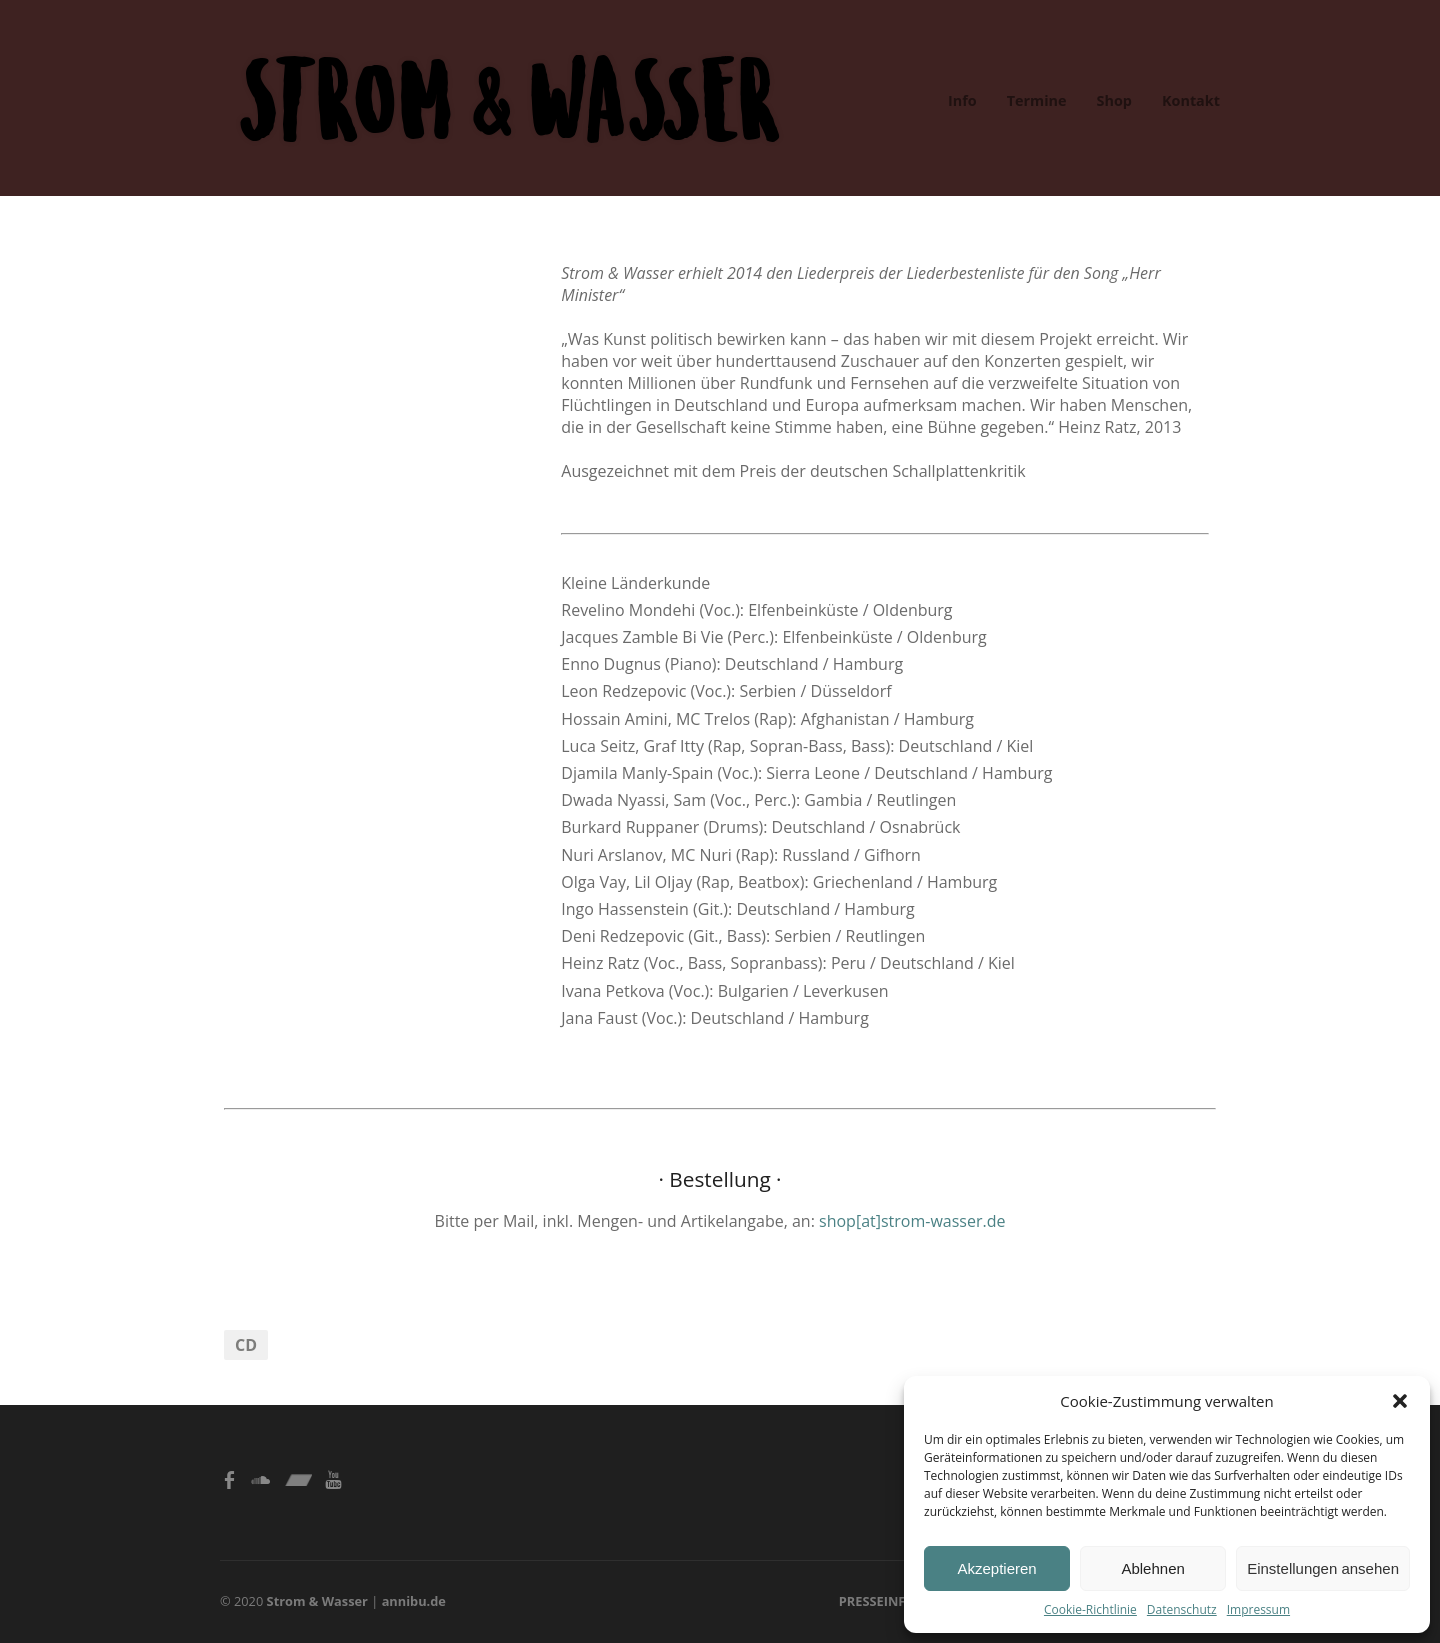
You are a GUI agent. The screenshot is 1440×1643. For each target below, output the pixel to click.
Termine (1037, 100)
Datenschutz (1182, 1609)
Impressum (1258, 1609)
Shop (1114, 100)
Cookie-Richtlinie (1090, 1609)
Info (962, 100)
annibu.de (414, 1601)
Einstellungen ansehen (1323, 1568)
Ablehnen (1152, 1568)
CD (246, 1345)
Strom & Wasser (317, 1601)
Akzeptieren (996, 1568)
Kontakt (1191, 100)
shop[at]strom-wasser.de (912, 1221)
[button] (1400, 1401)
